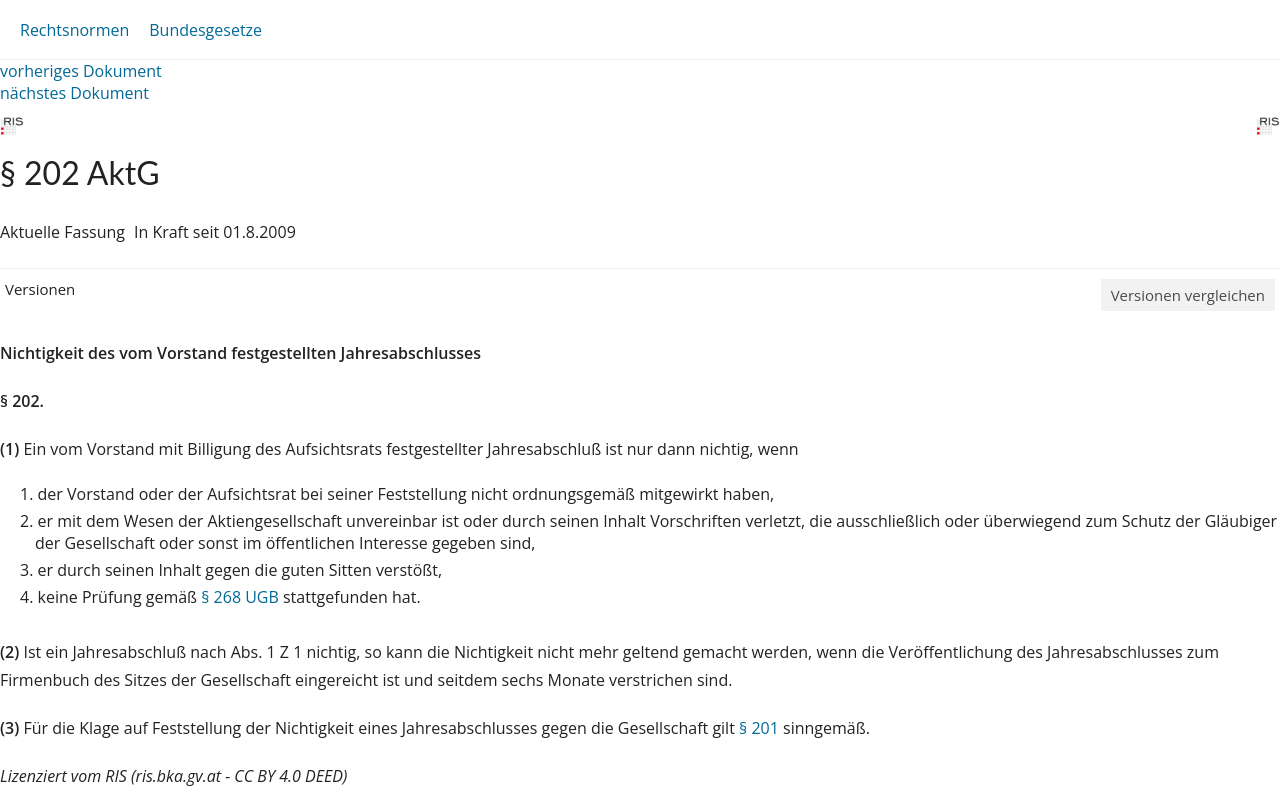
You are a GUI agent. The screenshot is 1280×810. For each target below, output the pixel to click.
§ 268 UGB (240, 597)
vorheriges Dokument (81, 71)
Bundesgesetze (205, 30)
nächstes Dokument (74, 93)
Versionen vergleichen (1188, 295)
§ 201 (759, 728)
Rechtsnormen (74, 30)
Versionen (40, 289)
